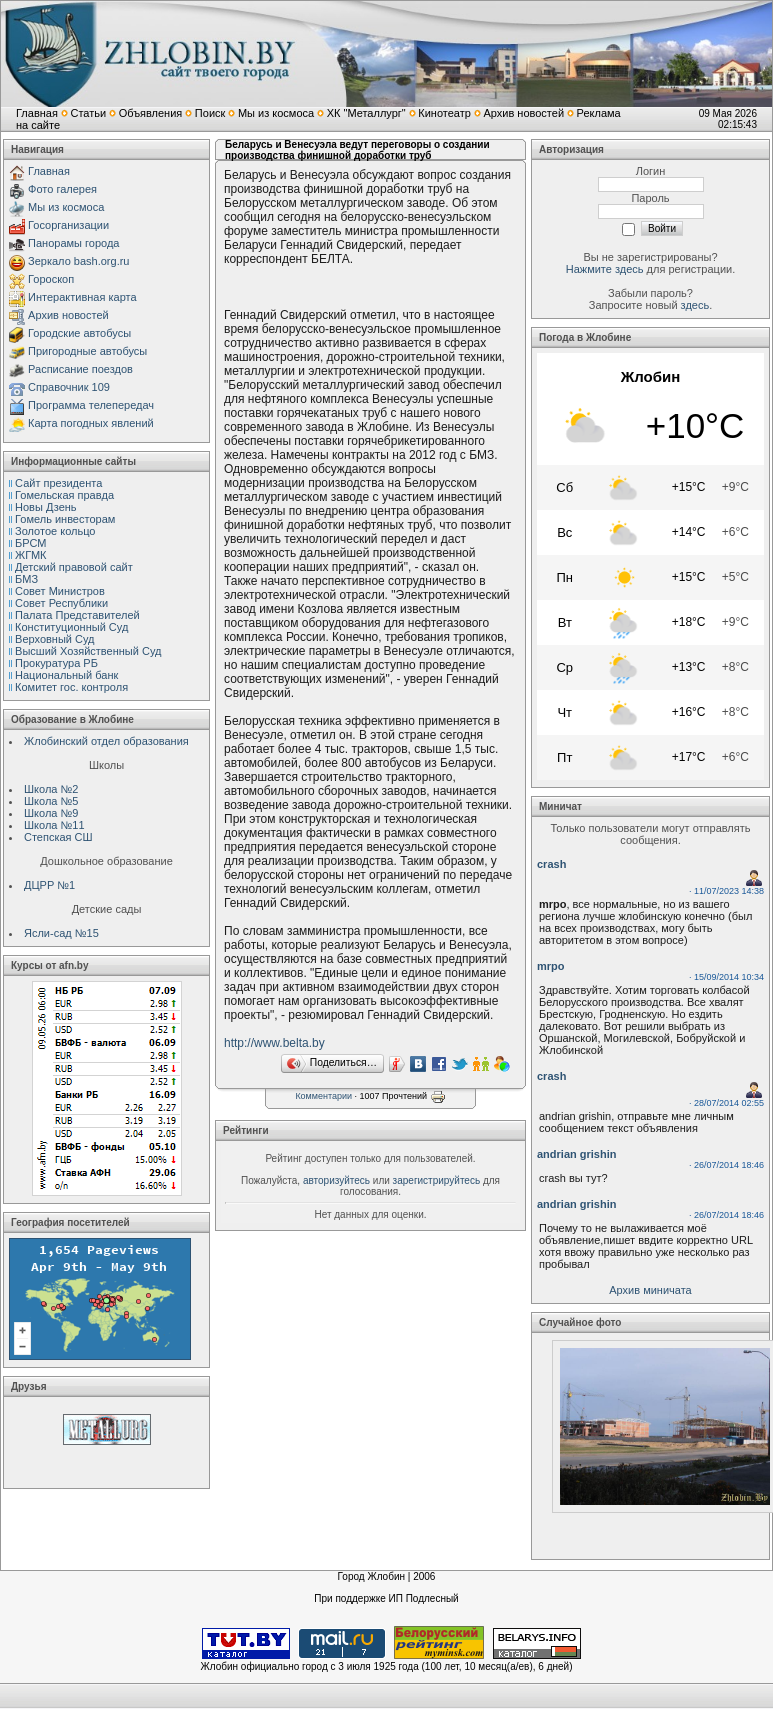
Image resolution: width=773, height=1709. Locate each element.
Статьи (88, 113)
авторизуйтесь (336, 1180)
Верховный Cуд (54, 639)
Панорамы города (73, 243)
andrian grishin (576, 1154)
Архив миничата (650, 1290)
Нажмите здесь (605, 269)
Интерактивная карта (82, 297)
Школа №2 (51, 789)
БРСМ (30, 543)
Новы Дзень (46, 507)
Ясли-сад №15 (61, 933)
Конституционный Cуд (71, 627)
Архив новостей (523, 113)
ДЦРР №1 (49, 885)
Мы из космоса (276, 113)
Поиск (210, 113)
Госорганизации (68, 225)
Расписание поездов (80, 369)
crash (551, 864)
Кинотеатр (444, 113)
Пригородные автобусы (87, 351)
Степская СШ (58, 837)
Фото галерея (62, 189)
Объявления (151, 113)
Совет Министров (60, 591)
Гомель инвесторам (65, 519)
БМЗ (26, 579)
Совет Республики (61, 603)
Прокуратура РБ (56, 663)
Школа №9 (51, 813)
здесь (695, 305)
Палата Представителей (77, 615)
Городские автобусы (79, 333)
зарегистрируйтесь (437, 1180)
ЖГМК (30, 555)
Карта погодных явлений (91, 423)
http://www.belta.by (274, 1043)
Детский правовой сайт (74, 567)
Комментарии (323, 1096)
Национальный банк (66, 675)
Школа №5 (51, 801)
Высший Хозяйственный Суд (88, 651)
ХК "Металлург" (366, 113)
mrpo (551, 966)
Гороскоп (51, 279)
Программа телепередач (91, 405)
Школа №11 (54, 825)
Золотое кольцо (55, 531)
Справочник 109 (69, 387)
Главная (37, 113)
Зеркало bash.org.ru (78, 261)
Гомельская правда (64, 495)
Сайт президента (58, 483)
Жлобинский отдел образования (106, 741)
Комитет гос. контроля (71, 687)
